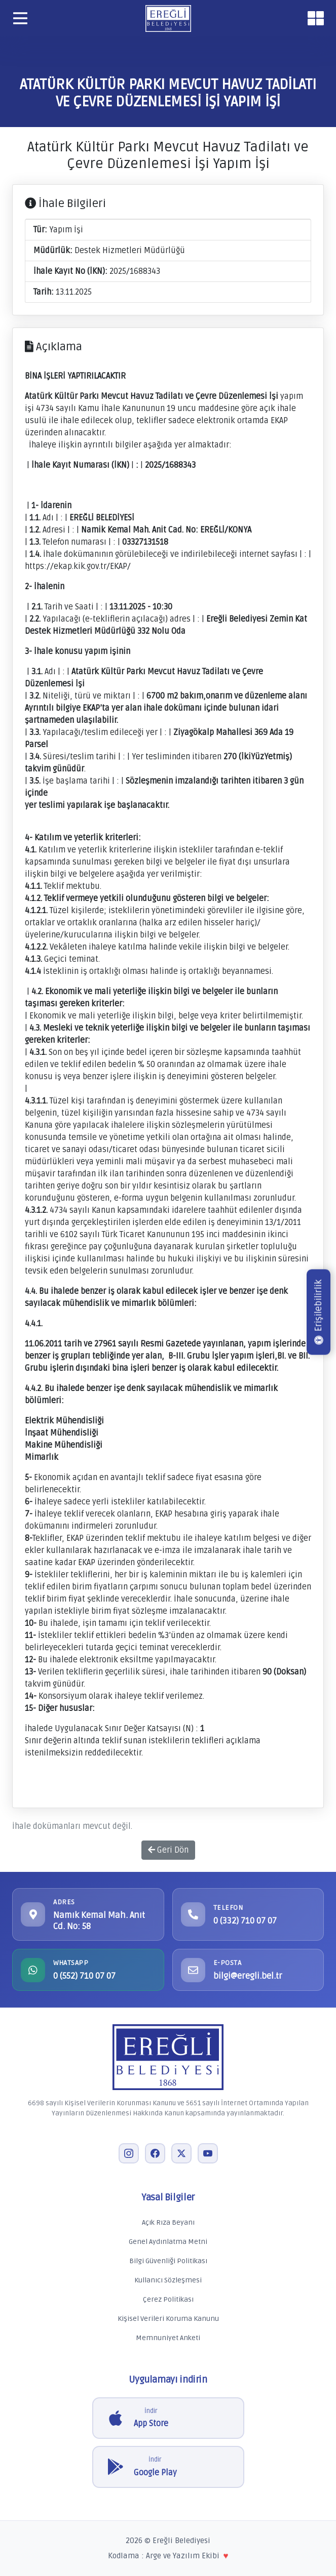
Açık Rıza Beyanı (168, 2222)
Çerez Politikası (168, 2299)
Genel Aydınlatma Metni (168, 2241)
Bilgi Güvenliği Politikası (168, 2261)
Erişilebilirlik (318, 1311)
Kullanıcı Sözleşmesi (168, 2280)
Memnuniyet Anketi (168, 2338)
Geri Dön (168, 1850)
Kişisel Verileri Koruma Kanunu (168, 2318)
